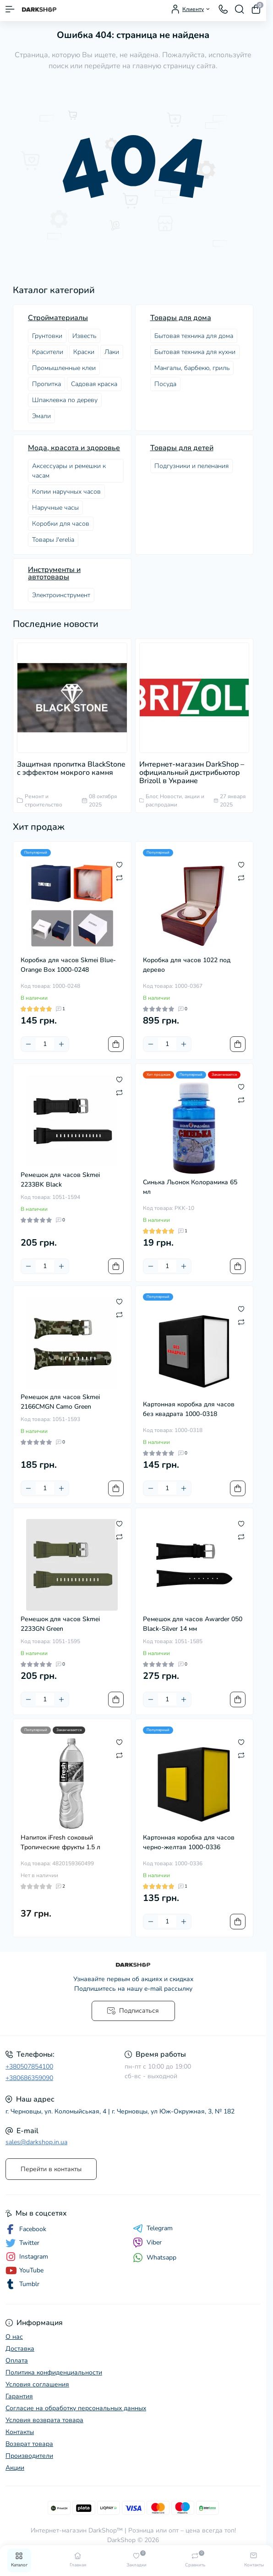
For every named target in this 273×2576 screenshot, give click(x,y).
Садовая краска (94, 384)
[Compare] (119, 877)
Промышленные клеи (64, 368)
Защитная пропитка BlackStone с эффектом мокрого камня (71, 768)
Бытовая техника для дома (193, 336)
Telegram (153, 2228)
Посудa (165, 384)
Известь (84, 336)
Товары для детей (181, 448)
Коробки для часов (60, 523)
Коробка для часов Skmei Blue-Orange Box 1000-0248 (68, 965)
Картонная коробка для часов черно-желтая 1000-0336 (189, 1842)
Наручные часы (55, 507)
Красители (47, 352)
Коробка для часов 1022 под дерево (186, 965)
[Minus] (28, 1044)
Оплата (16, 2360)
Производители (29, 2455)
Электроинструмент (61, 595)
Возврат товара (29, 2444)
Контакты (19, 2432)
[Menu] (10, 9)
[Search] (239, 9)
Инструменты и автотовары (54, 573)
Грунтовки (47, 336)
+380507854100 (29, 2066)
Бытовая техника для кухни (194, 352)
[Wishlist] (119, 864)
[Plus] (61, 1044)
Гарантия (19, 2396)
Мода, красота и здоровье (74, 448)
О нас (14, 2336)
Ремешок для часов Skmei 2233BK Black (60, 1180)
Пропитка (46, 384)
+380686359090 (29, 2078)
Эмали (41, 416)
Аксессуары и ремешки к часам (69, 471)
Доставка (19, 2348)
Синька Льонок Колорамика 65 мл (190, 1187)
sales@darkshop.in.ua (36, 2142)
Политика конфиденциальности (53, 2372)
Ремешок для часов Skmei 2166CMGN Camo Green (60, 1402)
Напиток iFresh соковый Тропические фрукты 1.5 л (60, 1842)
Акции (14, 2467)
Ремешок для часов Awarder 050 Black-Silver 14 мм (192, 1624)
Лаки (111, 352)
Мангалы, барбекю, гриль (191, 368)
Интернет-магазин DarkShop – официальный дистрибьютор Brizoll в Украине (191, 772)
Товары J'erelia (53, 539)
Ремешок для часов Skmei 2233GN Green (60, 1624)
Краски (83, 352)
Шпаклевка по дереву (65, 400)
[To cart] (116, 1044)
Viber (147, 2243)
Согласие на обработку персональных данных (75, 2408)
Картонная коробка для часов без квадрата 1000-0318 (189, 1409)
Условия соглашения (37, 2384)
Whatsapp (154, 2257)
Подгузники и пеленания (191, 466)
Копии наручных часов (66, 491)
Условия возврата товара (44, 2420)
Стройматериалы (58, 317)
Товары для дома (180, 317)
